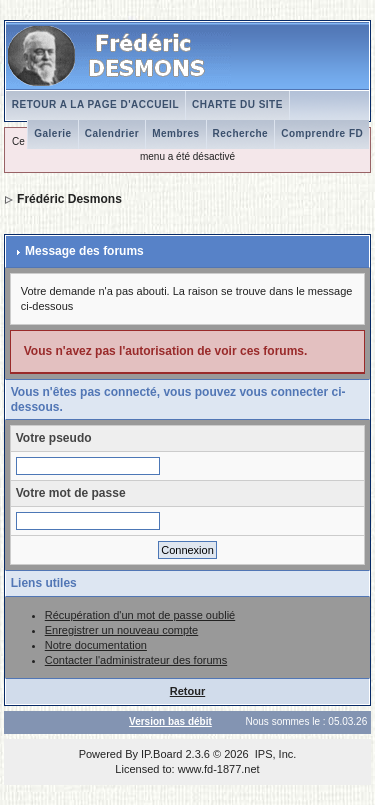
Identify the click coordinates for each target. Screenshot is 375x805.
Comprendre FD (322, 133)
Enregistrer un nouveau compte (121, 630)
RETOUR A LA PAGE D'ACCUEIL (95, 104)
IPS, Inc (274, 754)
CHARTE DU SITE (237, 104)
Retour (187, 691)
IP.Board (161, 754)
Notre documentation (96, 645)
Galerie (52, 133)
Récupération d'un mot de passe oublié (140, 615)
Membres (175, 133)
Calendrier (112, 133)
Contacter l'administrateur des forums (136, 660)
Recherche (241, 133)
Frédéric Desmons (69, 199)
